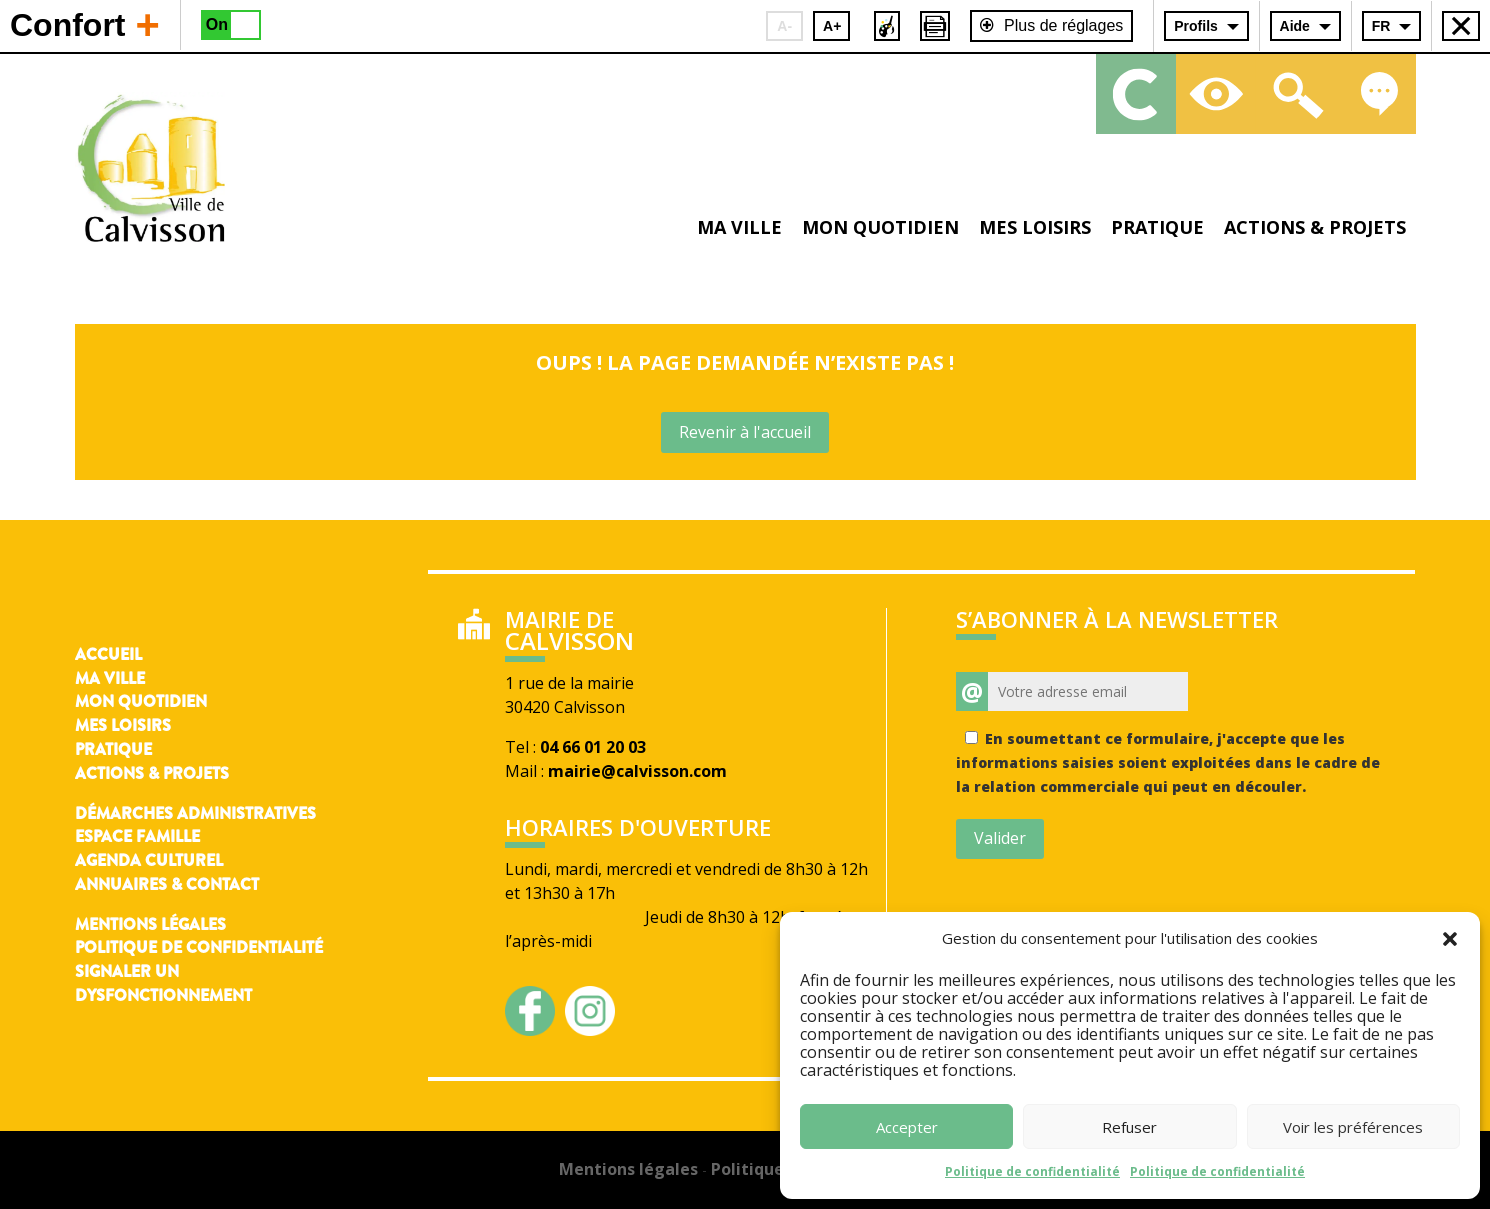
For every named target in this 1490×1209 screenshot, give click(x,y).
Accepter (907, 1127)
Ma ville (739, 227)
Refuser (1129, 1127)
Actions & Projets (152, 773)
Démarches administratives (195, 813)
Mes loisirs (1035, 227)
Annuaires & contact (167, 884)
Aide (1295, 26)
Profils (1196, 26)
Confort (85, 24)
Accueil (108, 654)
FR (1381, 26)
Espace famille (137, 836)
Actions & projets (1315, 227)
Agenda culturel (149, 860)
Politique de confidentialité (1032, 1171)
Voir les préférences (1353, 1127)
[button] (1450, 939)
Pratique (1157, 227)
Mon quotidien (880, 227)
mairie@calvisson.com (637, 771)
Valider (1000, 838)
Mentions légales (150, 924)
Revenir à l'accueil (745, 432)
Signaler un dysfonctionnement (163, 983)
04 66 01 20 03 (593, 747)
